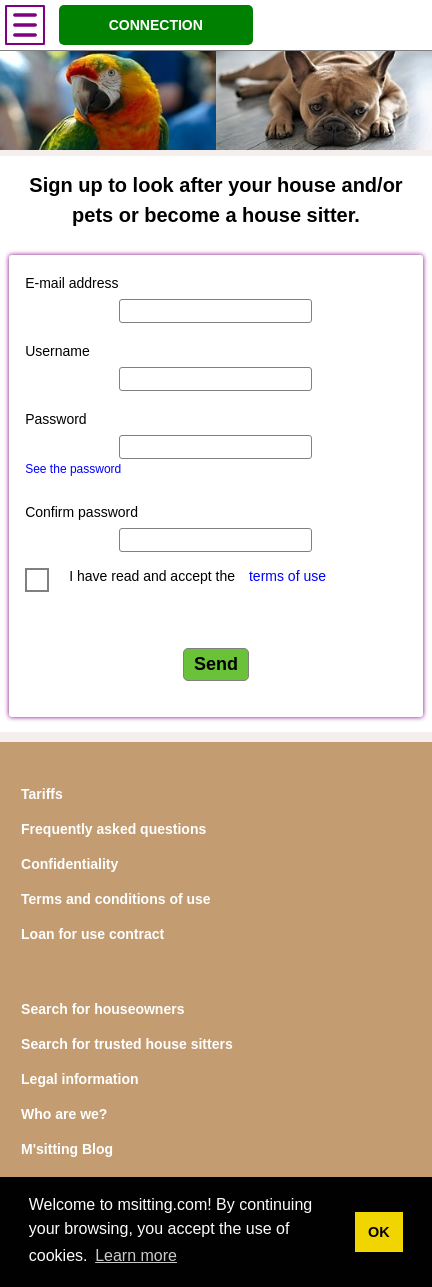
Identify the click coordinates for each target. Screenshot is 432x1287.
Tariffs (42, 794)
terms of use (287, 576)
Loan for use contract (92, 934)
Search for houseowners (102, 1009)
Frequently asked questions (113, 829)
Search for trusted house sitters (127, 1044)
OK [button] (379, 1232)
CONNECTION (156, 25)
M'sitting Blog (67, 1149)
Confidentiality (69, 864)
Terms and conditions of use (116, 899)
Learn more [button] (136, 1255)
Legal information (79, 1079)
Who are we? (64, 1114)
